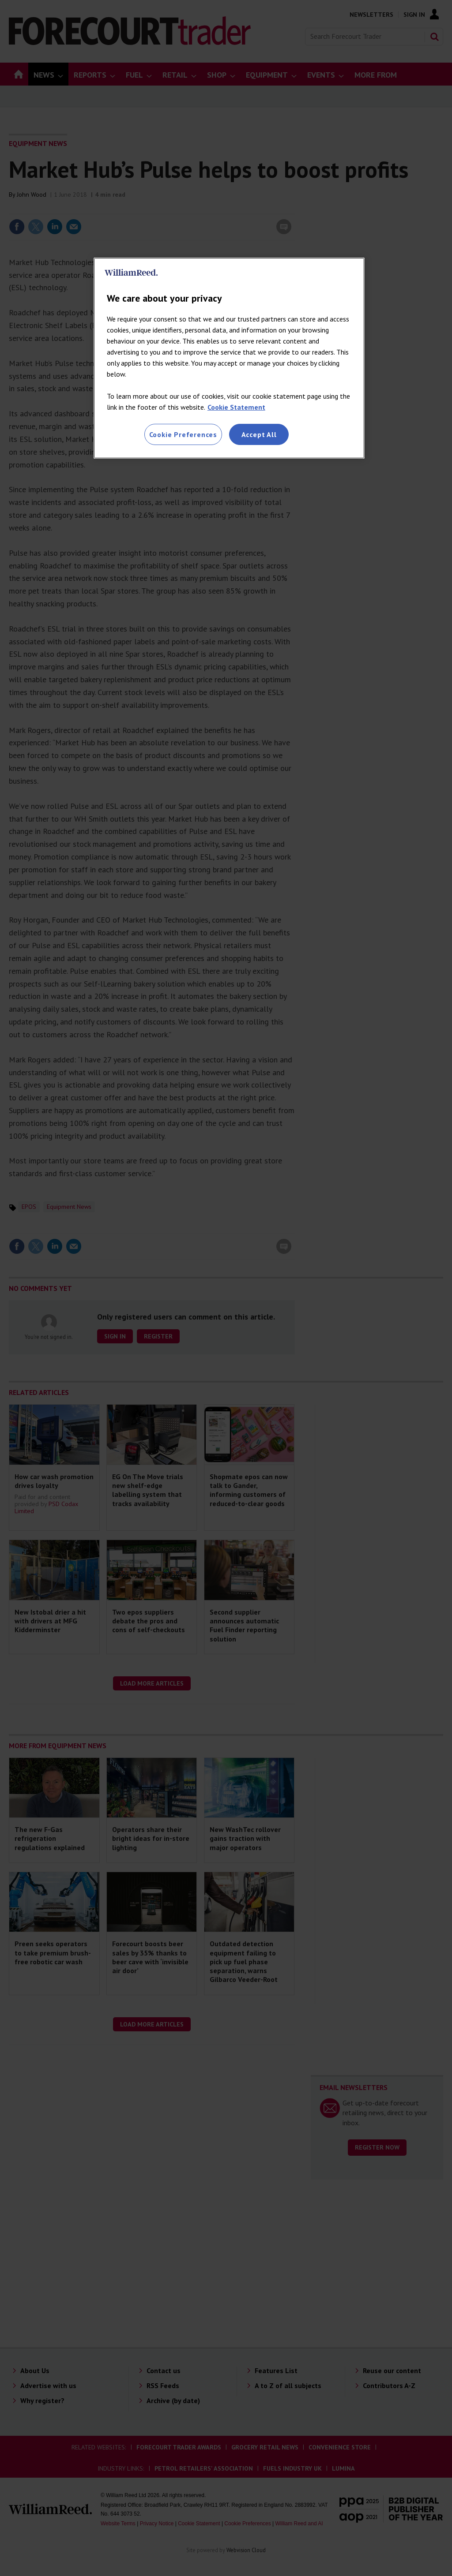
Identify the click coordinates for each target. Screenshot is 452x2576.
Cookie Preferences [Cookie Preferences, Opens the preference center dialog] (183, 434)
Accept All (259, 434)
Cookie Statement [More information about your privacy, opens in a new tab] (236, 407)
